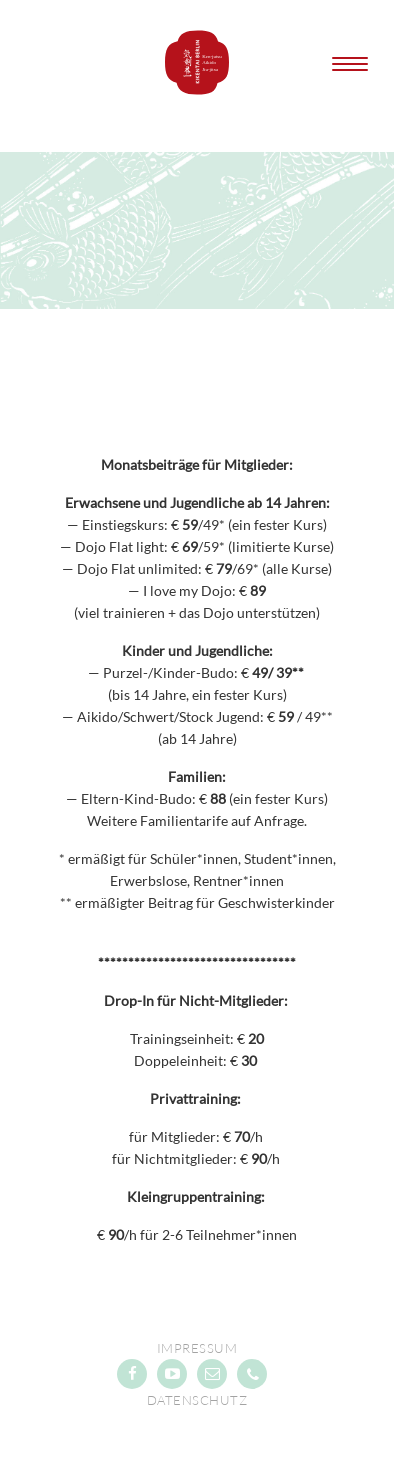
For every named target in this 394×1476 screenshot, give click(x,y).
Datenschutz (197, 1400)
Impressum (197, 1348)
